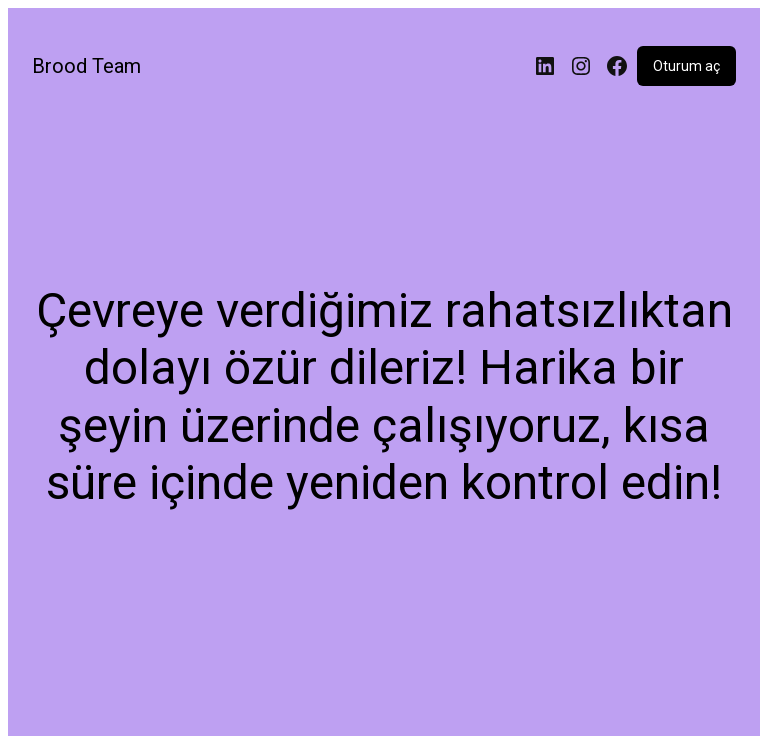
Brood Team (86, 66)
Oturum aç (686, 66)
